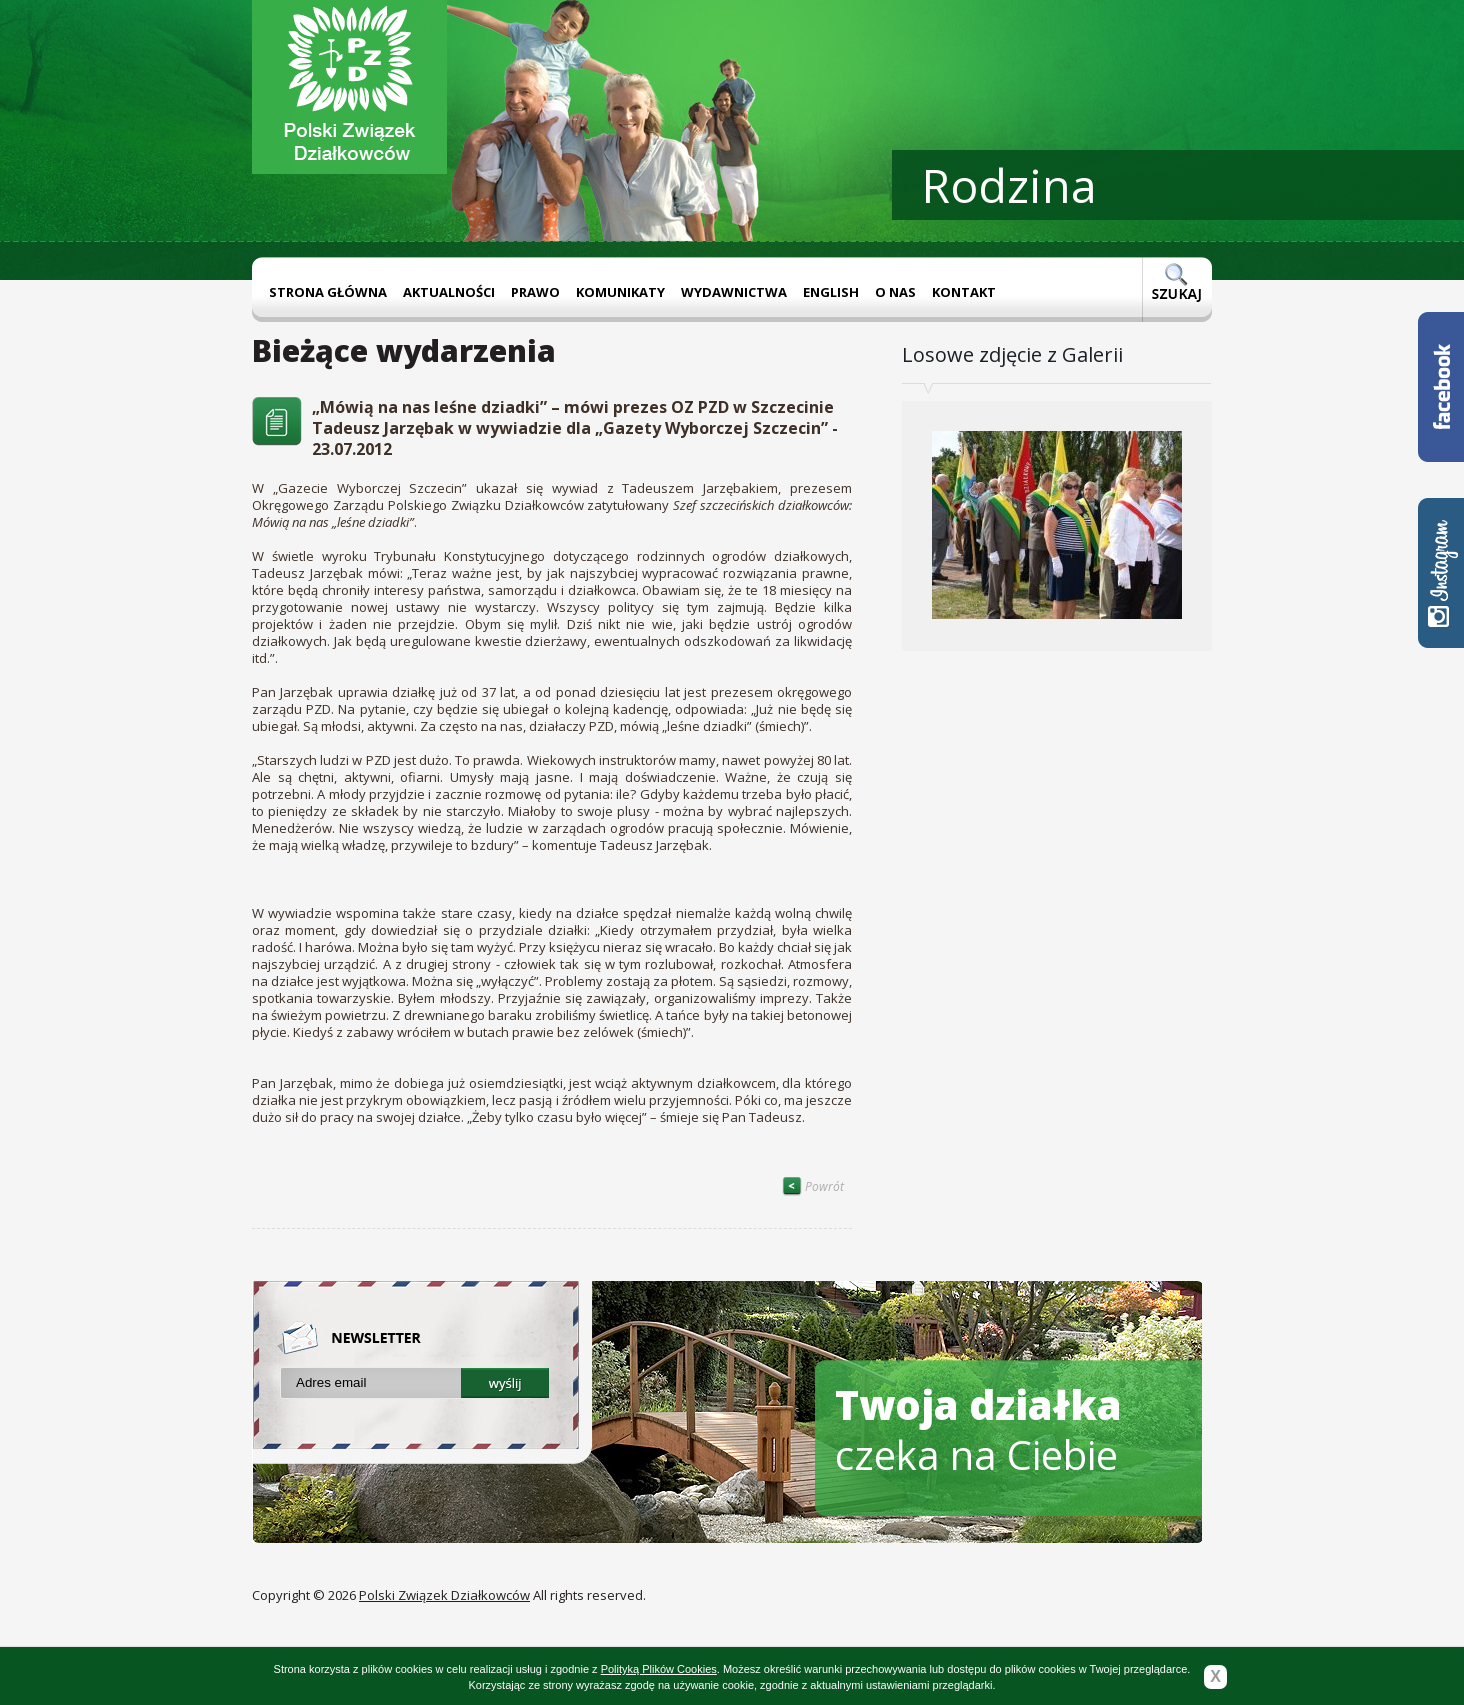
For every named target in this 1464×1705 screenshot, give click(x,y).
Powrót (813, 1186)
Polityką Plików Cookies (659, 1669)
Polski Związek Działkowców (444, 1595)
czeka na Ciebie (978, 1429)
